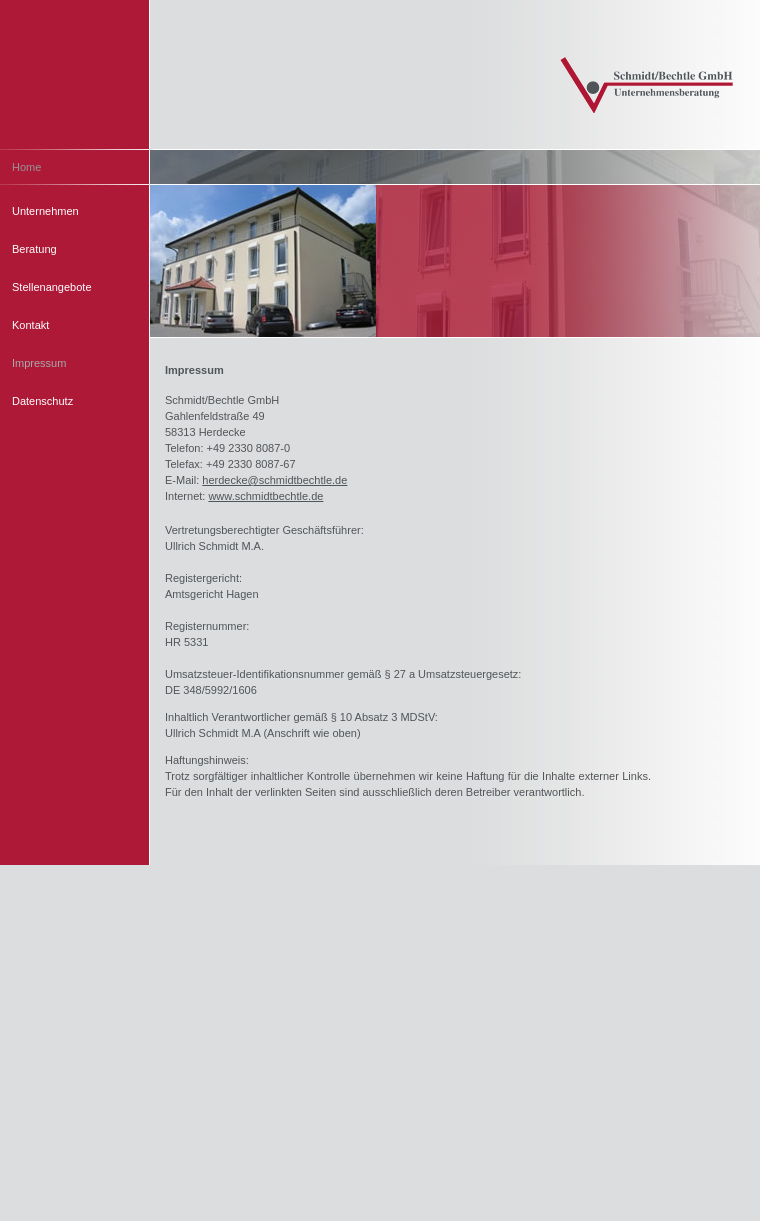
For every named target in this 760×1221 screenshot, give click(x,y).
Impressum (39, 363)
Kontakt (30, 325)
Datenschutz (42, 401)
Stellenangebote (52, 287)
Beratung (34, 249)
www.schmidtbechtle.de (265, 496)
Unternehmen (45, 211)
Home (26, 167)
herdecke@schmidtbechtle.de (274, 480)
